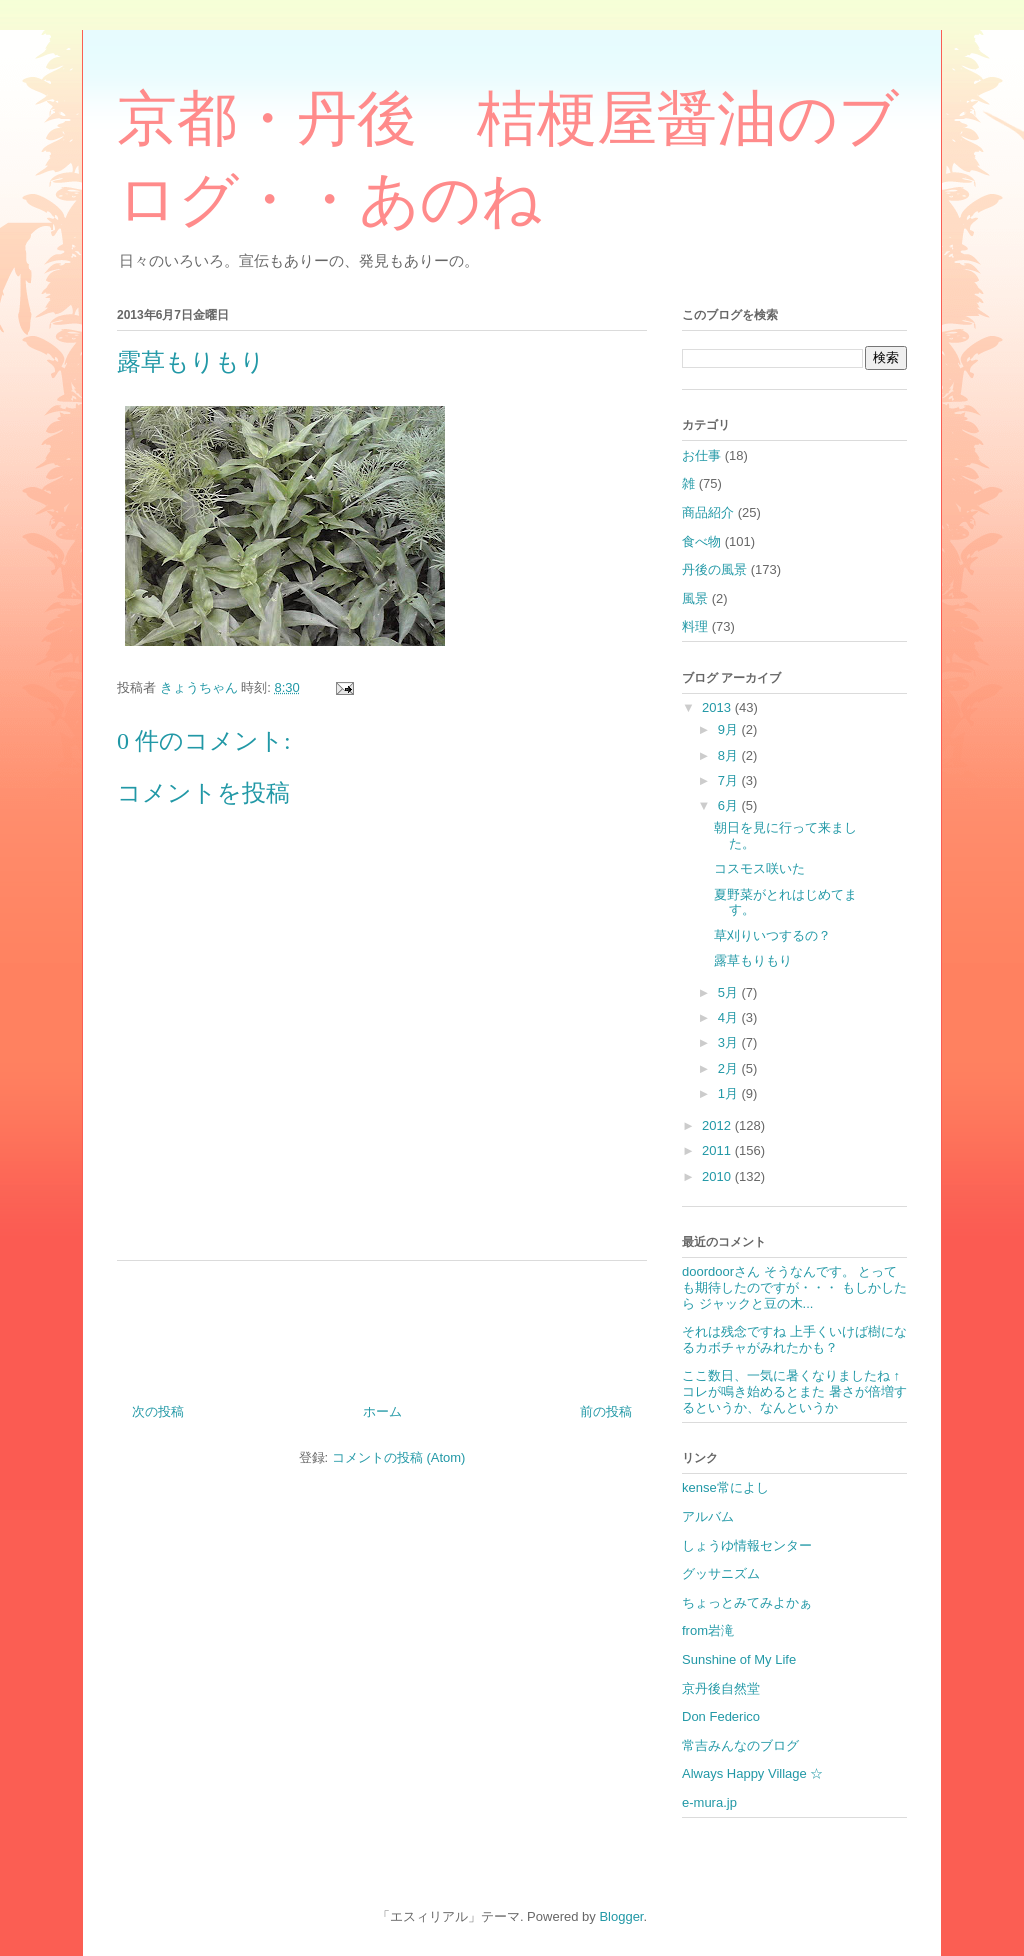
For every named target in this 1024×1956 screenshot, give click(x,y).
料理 (695, 626)
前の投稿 (606, 1411)
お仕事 (701, 455)
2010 (718, 1176)
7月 (730, 780)
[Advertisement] (382, 1324)
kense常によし (725, 1487)
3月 (730, 1042)
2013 (718, 707)
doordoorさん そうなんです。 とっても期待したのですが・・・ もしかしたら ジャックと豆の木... (794, 1287)
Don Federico (721, 1716)
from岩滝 (708, 1630)
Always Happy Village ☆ (752, 1773)
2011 (718, 1150)
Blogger (621, 1916)
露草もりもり (753, 960)
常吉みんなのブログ (740, 1745)
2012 (718, 1125)
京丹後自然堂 (721, 1688)
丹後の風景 (714, 569)
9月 (730, 729)
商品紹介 (708, 512)
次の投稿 (158, 1411)
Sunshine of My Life (739, 1659)
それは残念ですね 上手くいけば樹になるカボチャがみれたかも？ (794, 1339)
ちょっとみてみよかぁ (747, 1602)
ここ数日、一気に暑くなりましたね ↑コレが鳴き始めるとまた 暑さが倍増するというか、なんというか (794, 1391)
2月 (730, 1068)
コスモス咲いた (759, 868)
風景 (695, 598)
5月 (730, 992)
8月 (730, 755)
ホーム (382, 1411)
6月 (730, 805)
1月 (730, 1093)
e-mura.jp (709, 1802)
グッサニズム (721, 1573)
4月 (730, 1017)
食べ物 (701, 541)
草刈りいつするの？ (772, 935)
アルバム (708, 1516)
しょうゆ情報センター (747, 1545)
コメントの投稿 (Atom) (399, 1457)
